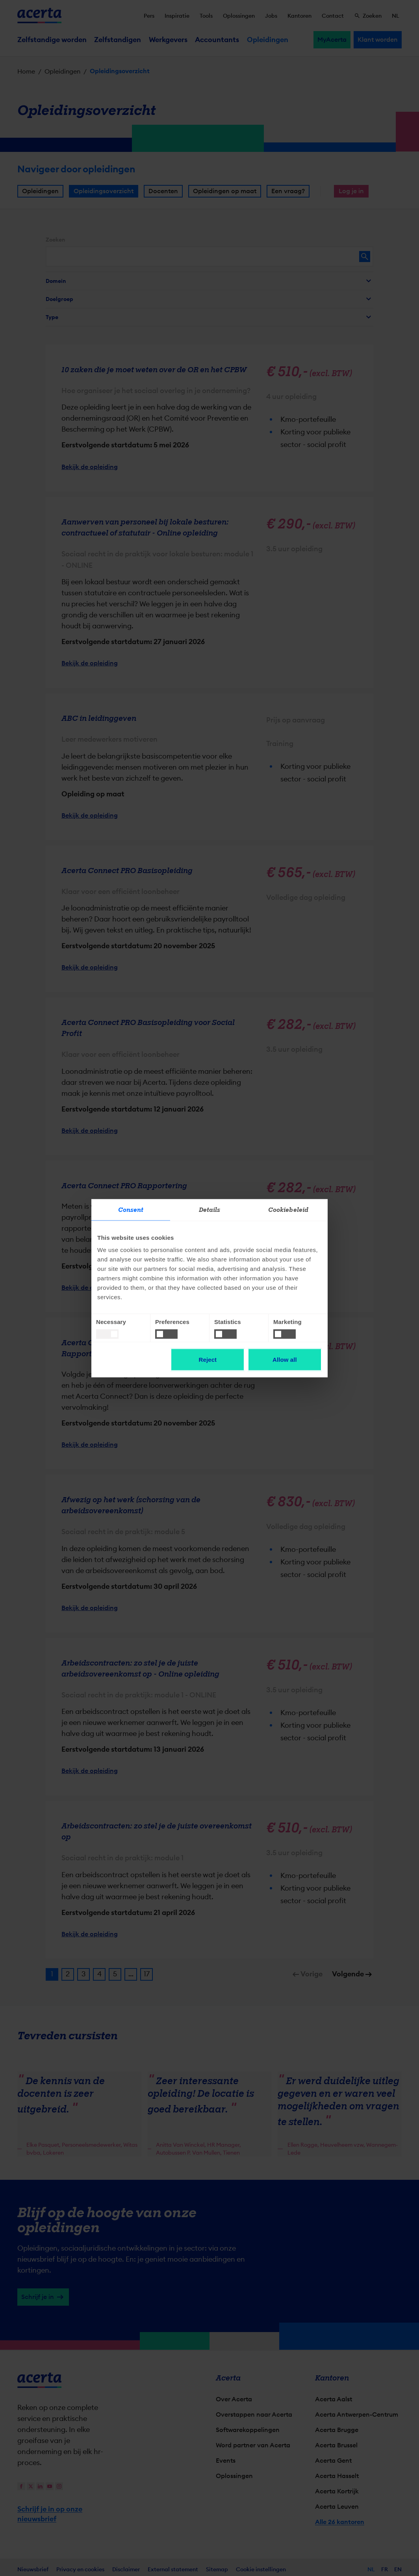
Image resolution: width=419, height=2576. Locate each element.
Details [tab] (210, 1209)
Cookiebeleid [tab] (288, 1209)
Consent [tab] (131, 1209)
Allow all (285, 1359)
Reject (208, 1359)
